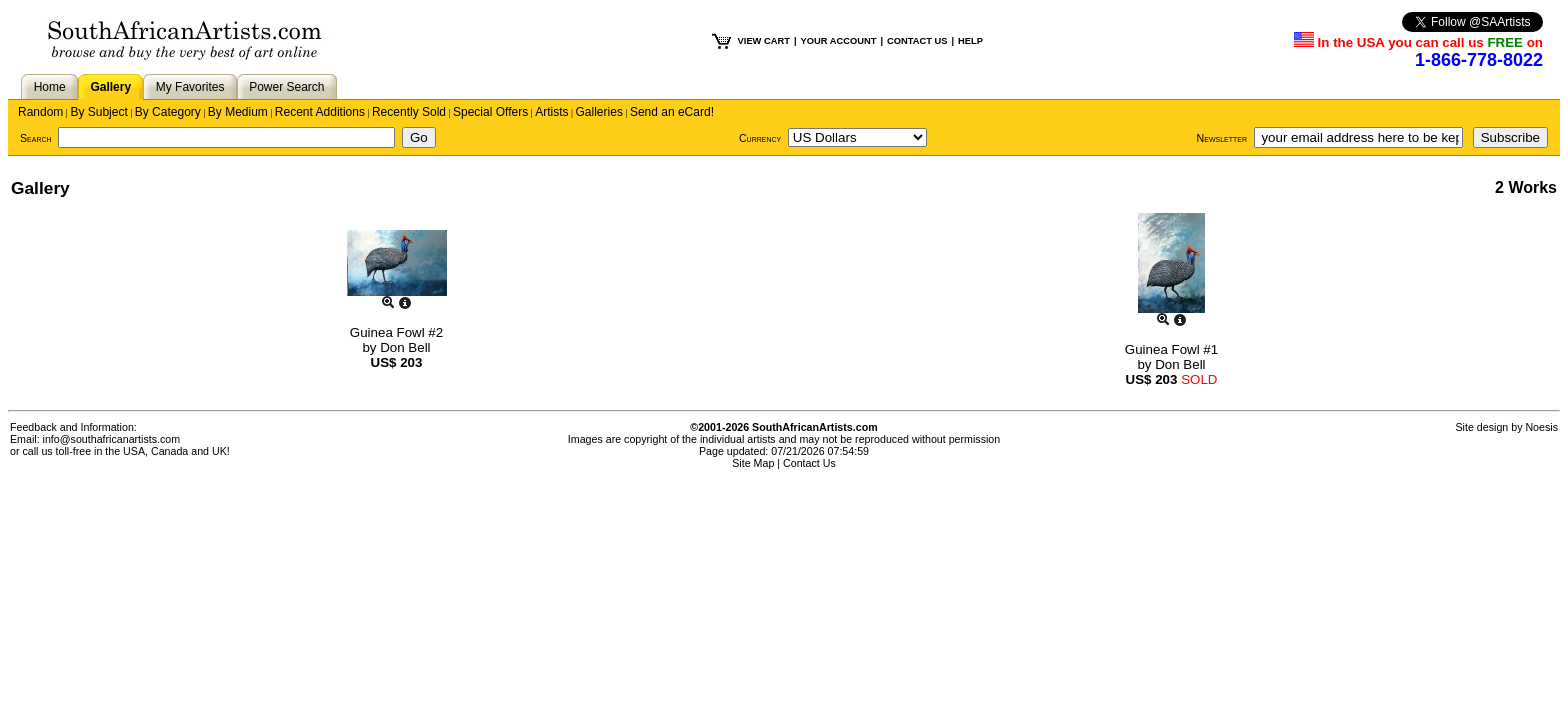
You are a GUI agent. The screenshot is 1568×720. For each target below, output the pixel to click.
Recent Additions (320, 112)
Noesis (1541, 427)
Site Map (753, 463)
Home (50, 87)
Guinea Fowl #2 (396, 332)
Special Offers (490, 112)
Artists (551, 112)
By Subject (98, 112)
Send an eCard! (672, 112)
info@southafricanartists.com (112, 439)
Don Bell (405, 347)
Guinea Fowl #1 (1171, 349)
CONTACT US (917, 41)
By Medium (238, 112)
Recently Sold (409, 112)
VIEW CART (764, 41)
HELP (970, 41)
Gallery (110, 87)
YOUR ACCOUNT (839, 41)
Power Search (286, 87)
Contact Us (809, 463)
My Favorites (190, 87)
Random (40, 112)
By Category (168, 112)
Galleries (599, 112)
